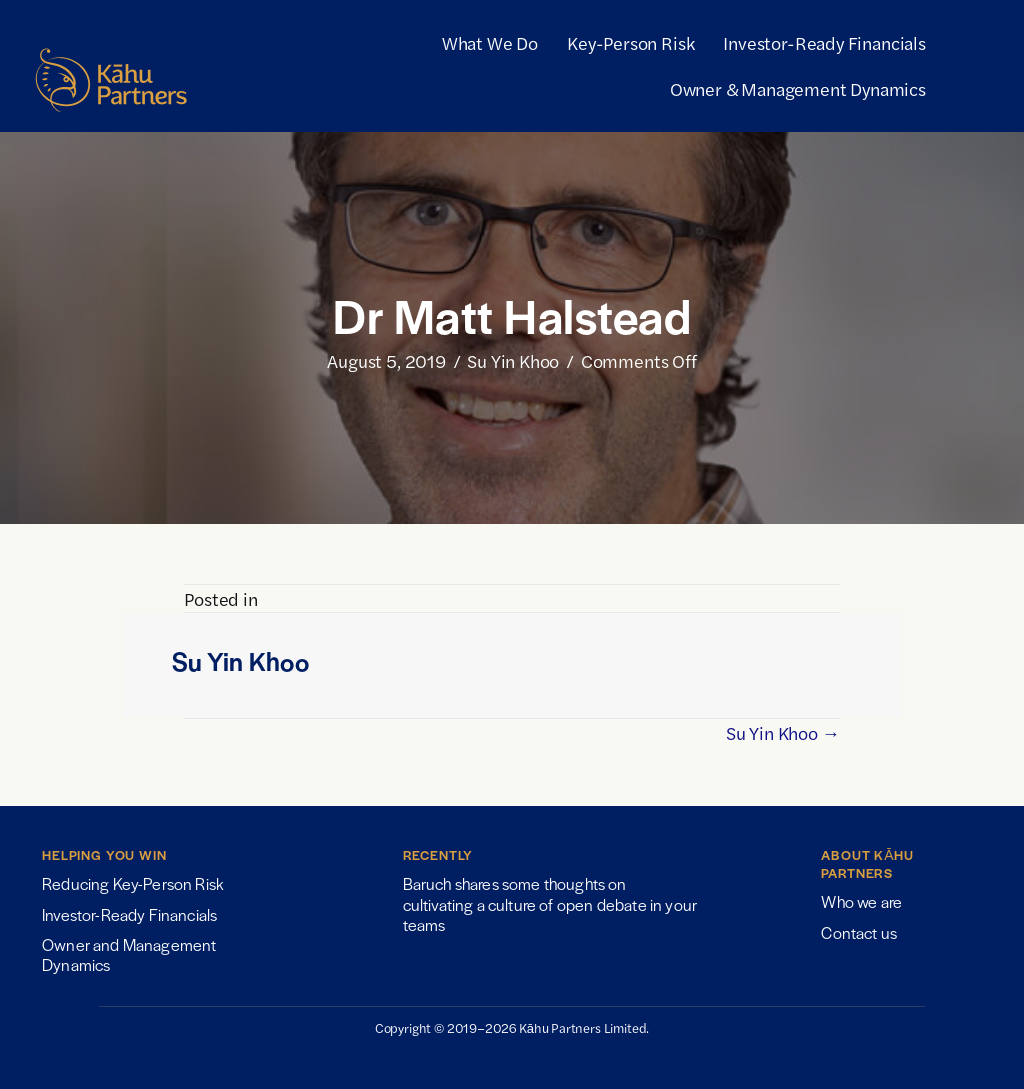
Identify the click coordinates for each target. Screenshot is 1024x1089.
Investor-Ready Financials (824, 42)
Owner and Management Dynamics (129, 954)
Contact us (859, 932)
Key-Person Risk (630, 42)
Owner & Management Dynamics (798, 88)
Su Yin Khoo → (783, 732)
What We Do (490, 42)
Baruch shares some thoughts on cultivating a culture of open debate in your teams (550, 904)
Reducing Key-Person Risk (133, 883)
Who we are (861, 901)
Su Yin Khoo (513, 360)
